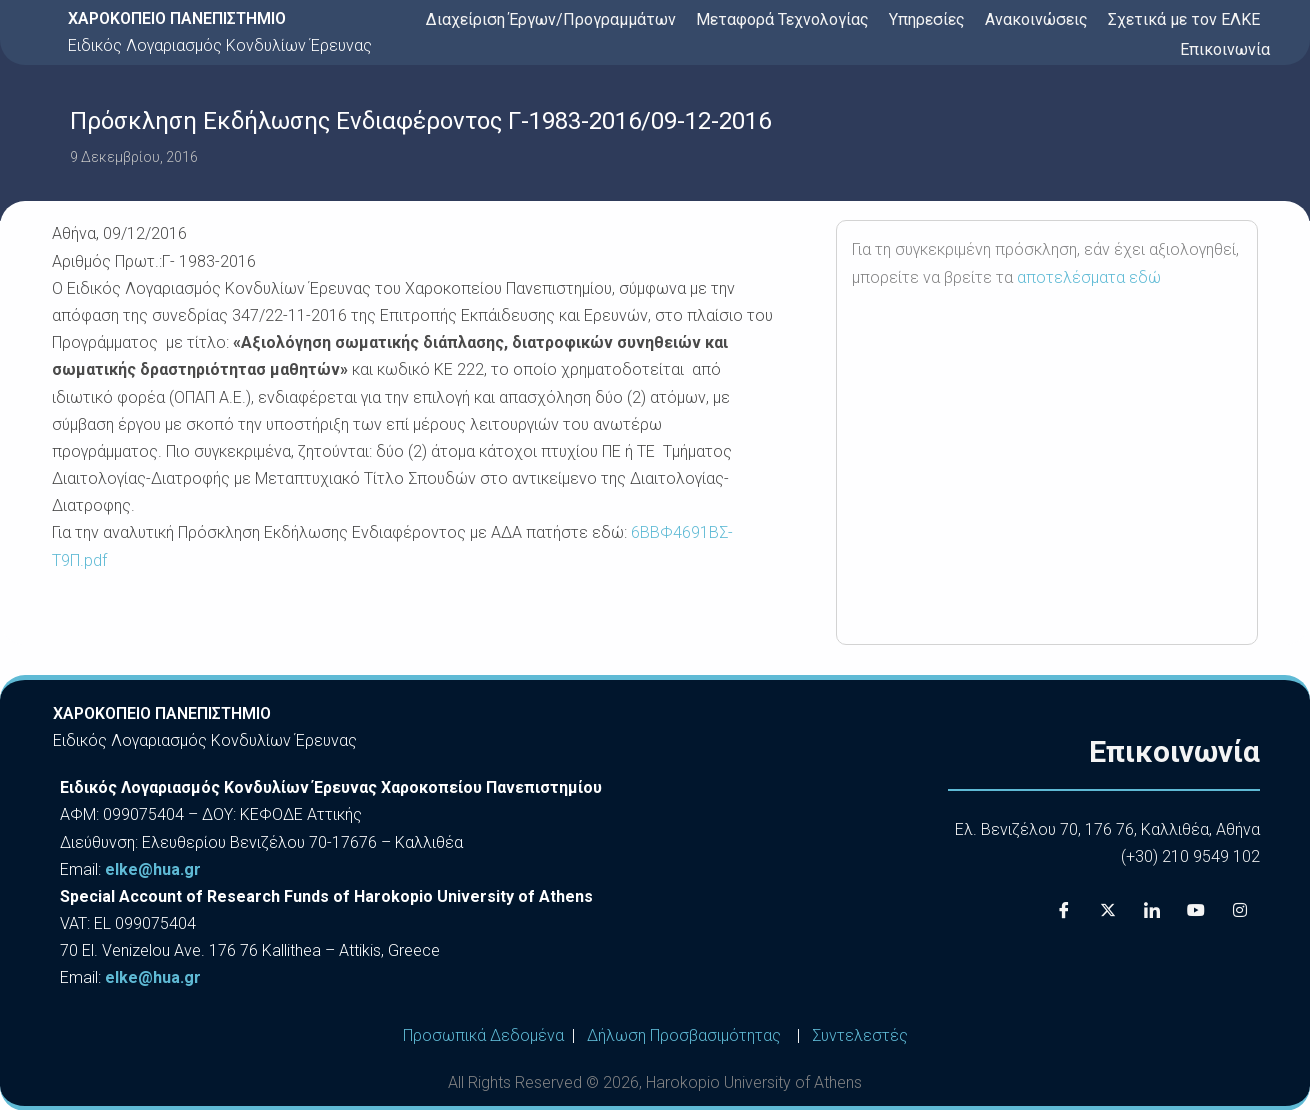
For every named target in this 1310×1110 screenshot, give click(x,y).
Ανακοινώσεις (1036, 19)
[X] (1108, 910)
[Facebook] (1064, 910)
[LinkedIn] (1152, 910)
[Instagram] (1240, 910)
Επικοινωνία (1225, 49)
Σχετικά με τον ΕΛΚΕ (1184, 19)
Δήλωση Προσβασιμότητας (684, 1035)
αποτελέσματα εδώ (1089, 277)
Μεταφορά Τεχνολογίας (782, 19)
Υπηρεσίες (927, 19)
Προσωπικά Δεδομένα (483, 1035)
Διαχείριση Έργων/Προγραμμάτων (551, 19)
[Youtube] (1196, 910)
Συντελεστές (860, 1035)
